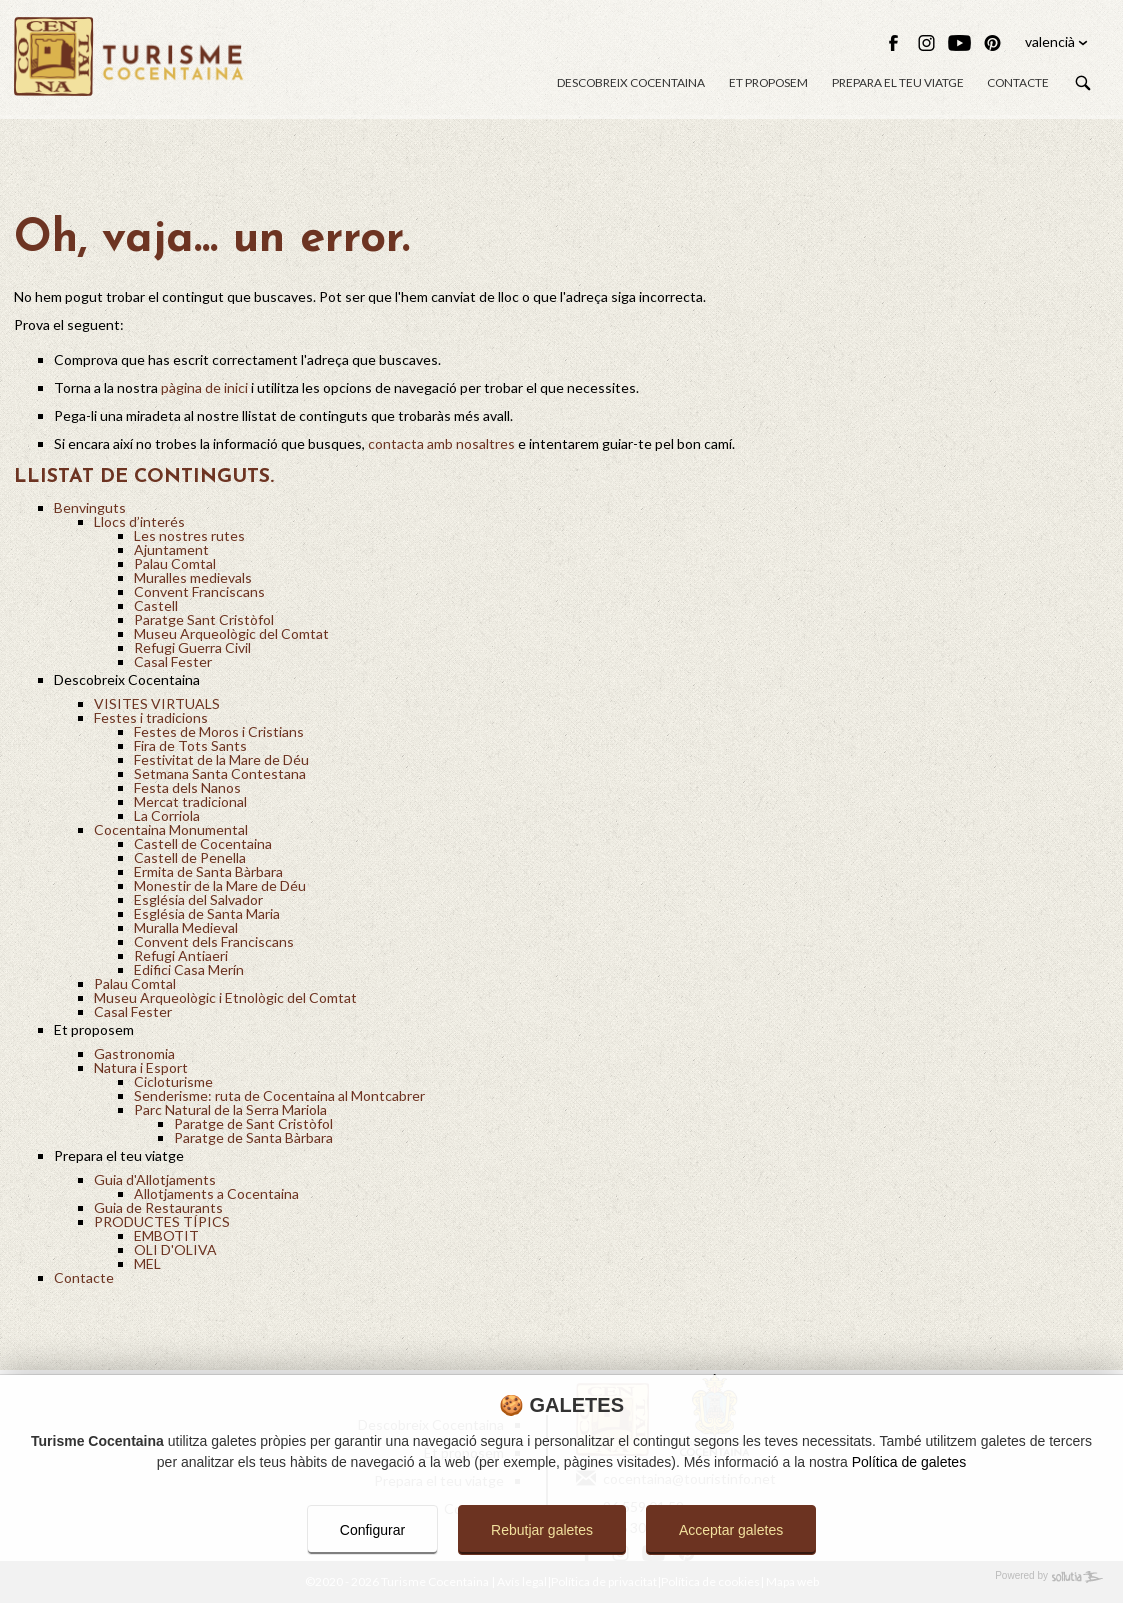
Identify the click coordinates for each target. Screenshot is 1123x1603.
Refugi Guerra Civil (192, 647)
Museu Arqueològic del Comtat (231, 633)
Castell (156, 605)
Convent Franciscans (199, 591)
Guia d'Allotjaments (155, 1179)
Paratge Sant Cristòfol (204, 619)
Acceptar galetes (731, 1530)
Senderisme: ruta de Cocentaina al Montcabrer (279, 1095)
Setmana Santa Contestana (220, 773)
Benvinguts (90, 507)
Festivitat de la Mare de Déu (221, 759)
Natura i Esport (141, 1067)
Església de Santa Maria (207, 913)
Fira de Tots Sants (190, 745)
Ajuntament (171, 549)
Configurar (372, 1530)
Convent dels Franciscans (214, 941)
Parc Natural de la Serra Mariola (230, 1109)
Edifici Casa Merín (189, 969)
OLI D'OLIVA (175, 1249)
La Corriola (167, 815)
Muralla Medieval (186, 927)
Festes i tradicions (151, 717)
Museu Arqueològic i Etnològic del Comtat (225, 997)
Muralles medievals (193, 577)
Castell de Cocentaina (203, 843)
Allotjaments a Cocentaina (216, 1193)
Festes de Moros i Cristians (219, 731)
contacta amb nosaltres (441, 443)
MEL (147, 1263)
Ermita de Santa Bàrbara (208, 871)
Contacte (1018, 82)
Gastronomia (134, 1053)
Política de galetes (909, 1462)
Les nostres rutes (189, 535)
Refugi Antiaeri (181, 955)
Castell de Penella (190, 857)
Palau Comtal (175, 563)
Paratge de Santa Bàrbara (253, 1137)
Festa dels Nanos (187, 787)
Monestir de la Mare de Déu (220, 885)
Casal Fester (173, 661)
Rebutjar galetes (542, 1530)
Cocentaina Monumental (171, 829)
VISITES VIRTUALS (157, 703)
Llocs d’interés (139, 521)
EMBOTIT (166, 1235)
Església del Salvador (198, 899)
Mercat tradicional (190, 801)
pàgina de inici (204, 387)
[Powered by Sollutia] (561, 1577)
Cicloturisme (173, 1081)
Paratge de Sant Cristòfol (253, 1123)
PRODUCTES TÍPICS (162, 1221)
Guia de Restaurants (158, 1207)
